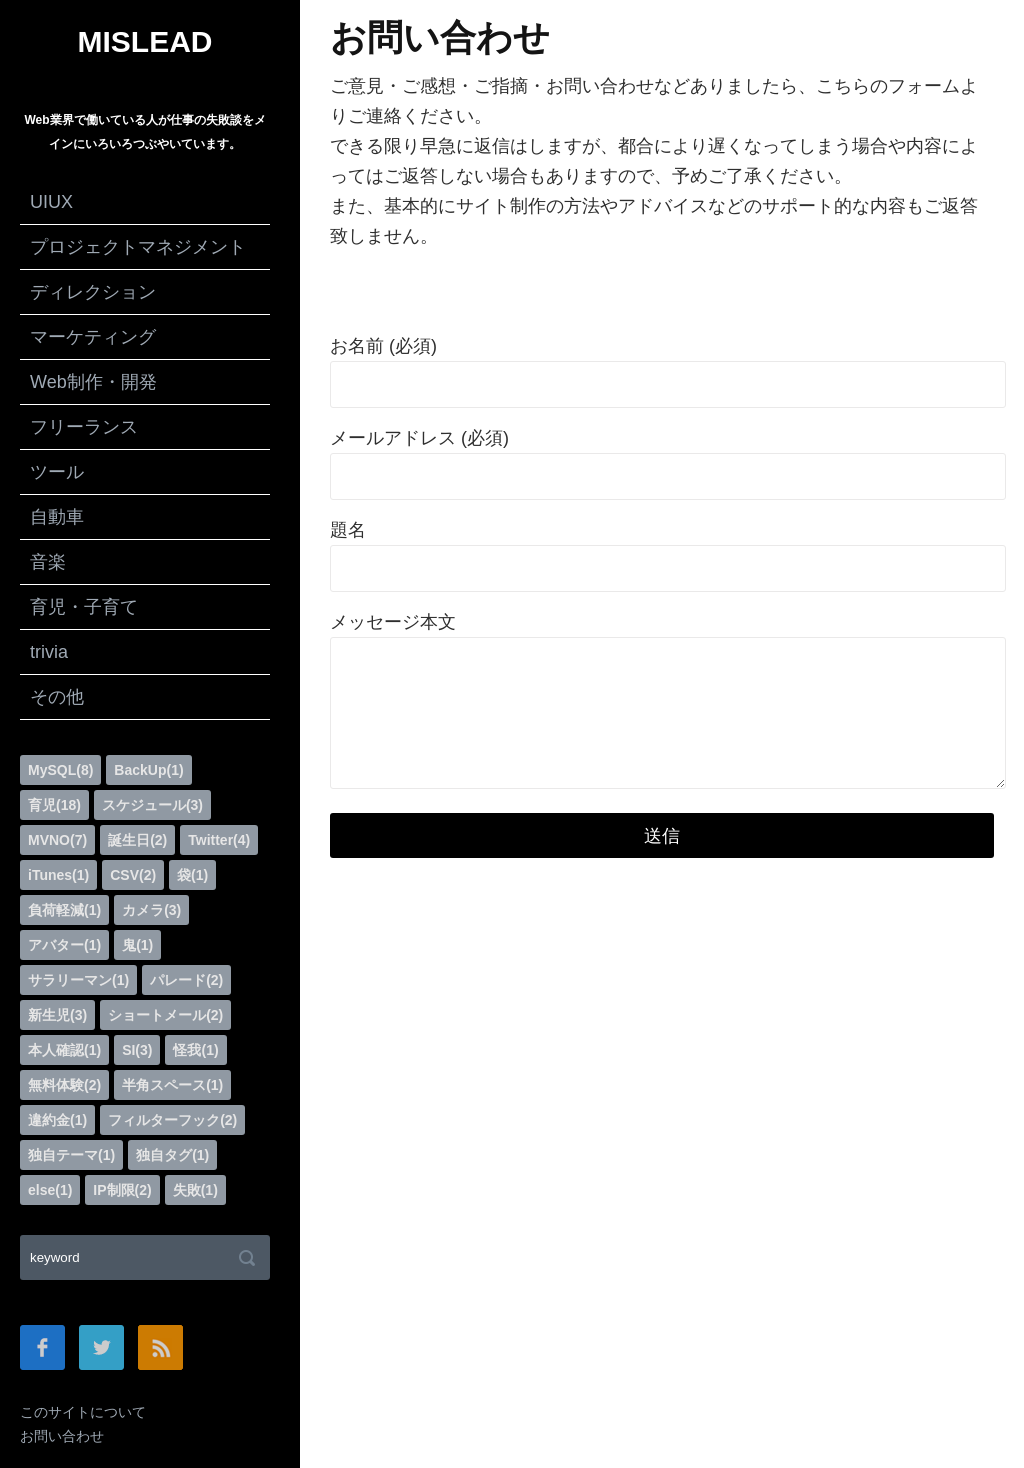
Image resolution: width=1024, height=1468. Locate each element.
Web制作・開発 (93, 382)
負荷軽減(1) (64, 910)
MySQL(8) (60, 770)
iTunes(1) (58, 875)
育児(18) (54, 805)
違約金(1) (57, 1120)
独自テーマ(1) (71, 1155)
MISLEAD (145, 42)
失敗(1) (195, 1190)
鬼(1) (137, 945)
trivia (49, 652)
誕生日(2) (137, 840)
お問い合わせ (62, 1436)
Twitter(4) (219, 840)
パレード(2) (186, 980)
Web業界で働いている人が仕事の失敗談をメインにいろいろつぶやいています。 (144, 132)
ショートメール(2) (165, 1015)
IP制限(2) (122, 1190)
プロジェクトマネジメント (138, 247)
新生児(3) (57, 1015)
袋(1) (192, 875)
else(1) (50, 1190)
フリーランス (84, 427)
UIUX (51, 202)
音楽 (48, 562)
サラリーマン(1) (78, 980)
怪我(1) (195, 1050)
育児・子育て (84, 607)
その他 (57, 697)
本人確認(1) (64, 1050)
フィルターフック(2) (172, 1120)
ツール (57, 472)
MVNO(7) (57, 840)
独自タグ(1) (172, 1155)
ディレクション (93, 292)
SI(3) (137, 1050)
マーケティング (93, 337)
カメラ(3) (151, 910)
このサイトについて (83, 1412)
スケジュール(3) (152, 805)
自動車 (57, 517)
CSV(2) (133, 875)
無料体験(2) (64, 1085)
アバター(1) (64, 945)
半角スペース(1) (172, 1085)
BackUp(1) (148, 770)
